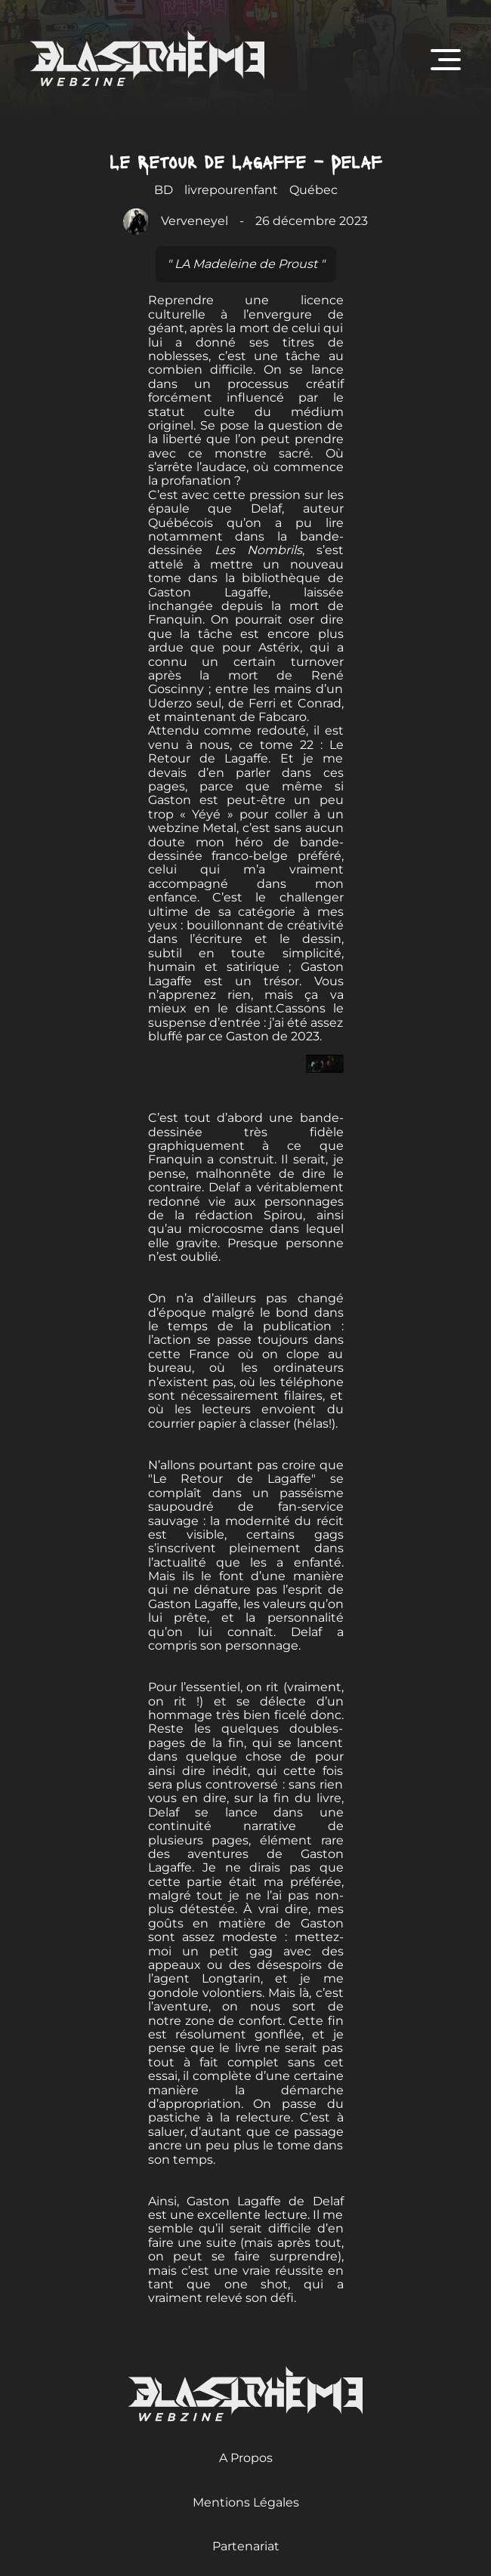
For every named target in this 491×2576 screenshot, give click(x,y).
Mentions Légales (246, 2502)
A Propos (246, 2458)
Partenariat (245, 2546)
